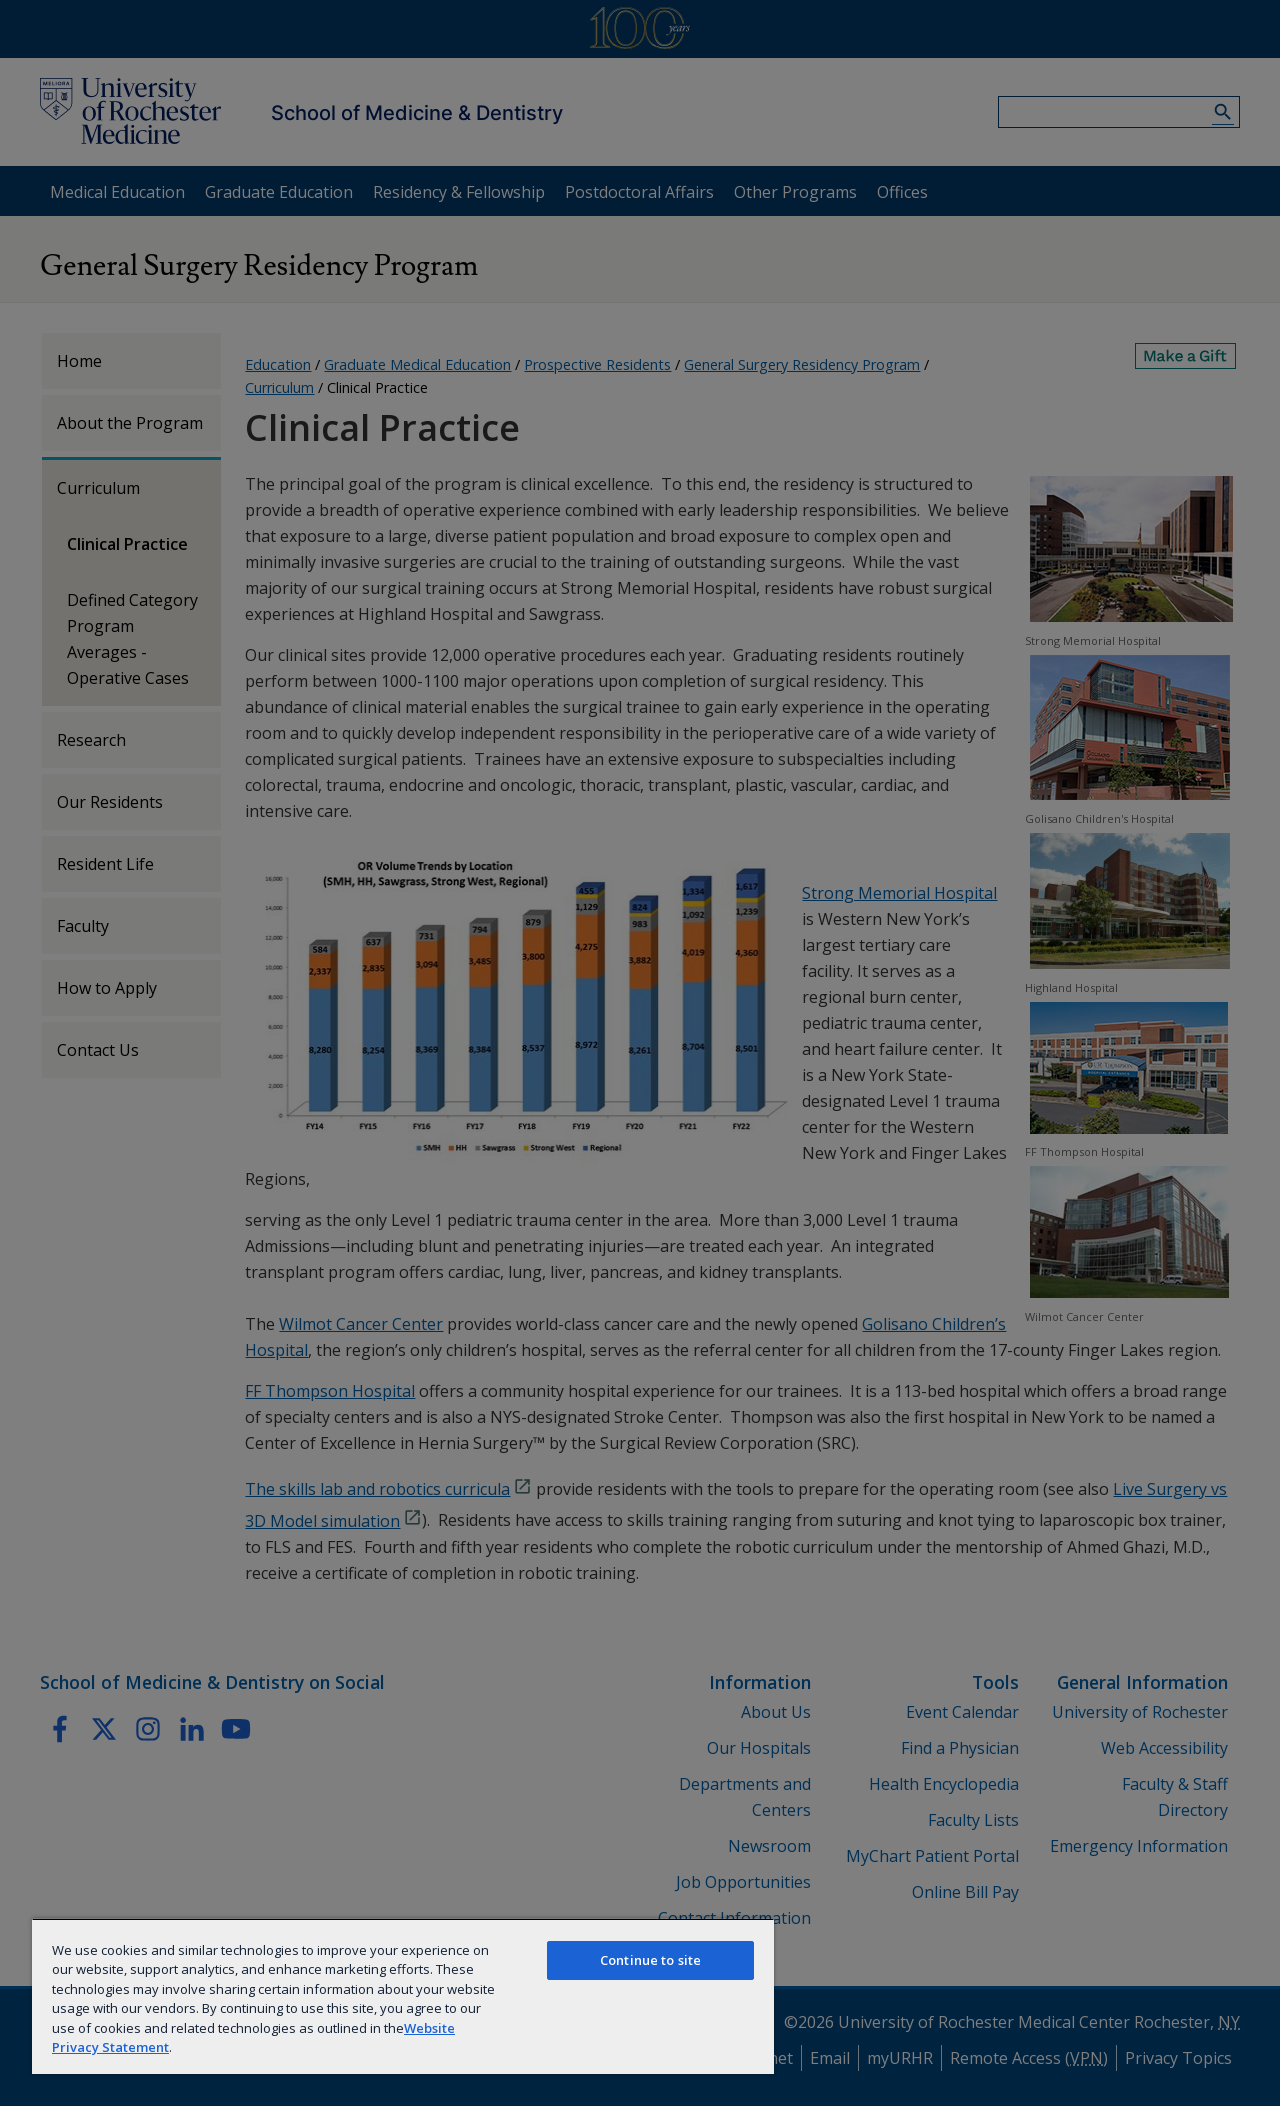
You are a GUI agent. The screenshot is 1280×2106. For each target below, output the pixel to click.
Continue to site (650, 1960)
